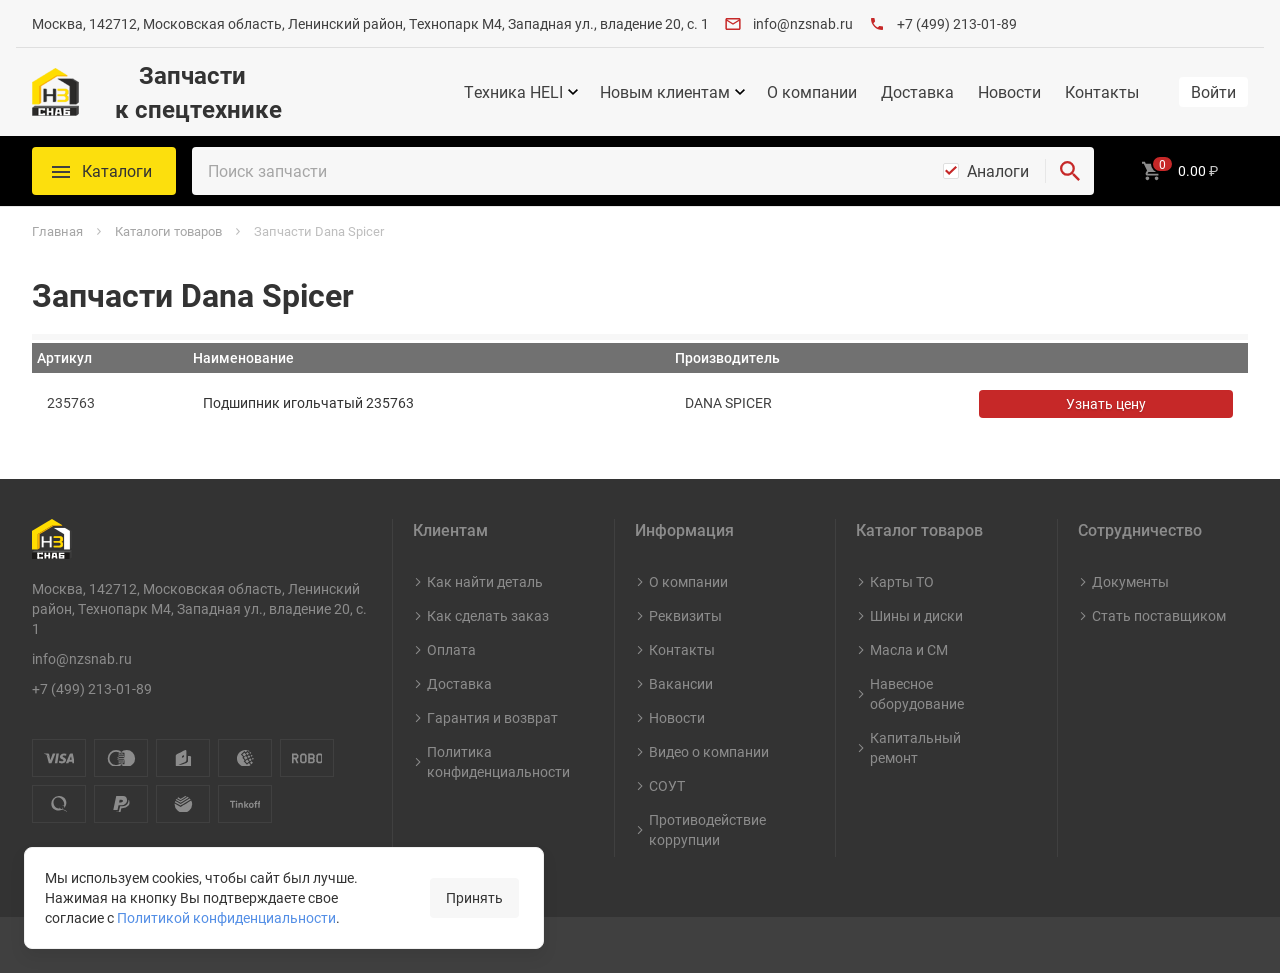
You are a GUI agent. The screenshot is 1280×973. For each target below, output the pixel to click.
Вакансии (681, 683)
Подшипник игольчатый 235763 (308, 402)
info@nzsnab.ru (803, 23)
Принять (474, 897)
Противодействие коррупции (707, 829)
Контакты (1102, 92)
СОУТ (667, 785)
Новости (1009, 92)
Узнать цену (1106, 403)
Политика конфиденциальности (498, 761)
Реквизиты (685, 615)
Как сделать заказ (488, 615)
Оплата (451, 649)
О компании (812, 92)
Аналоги (998, 171)
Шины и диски (916, 615)
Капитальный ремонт (915, 747)
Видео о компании (709, 751)
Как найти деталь (485, 581)
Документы (1130, 581)
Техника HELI (513, 92)
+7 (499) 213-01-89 (957, 23)
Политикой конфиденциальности (226, 917)
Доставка (917, 92)
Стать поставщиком (1159, 615)
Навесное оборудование (917, 693)
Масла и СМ (909, 649)
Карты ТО (902, 581)
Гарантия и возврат (492, 717)
